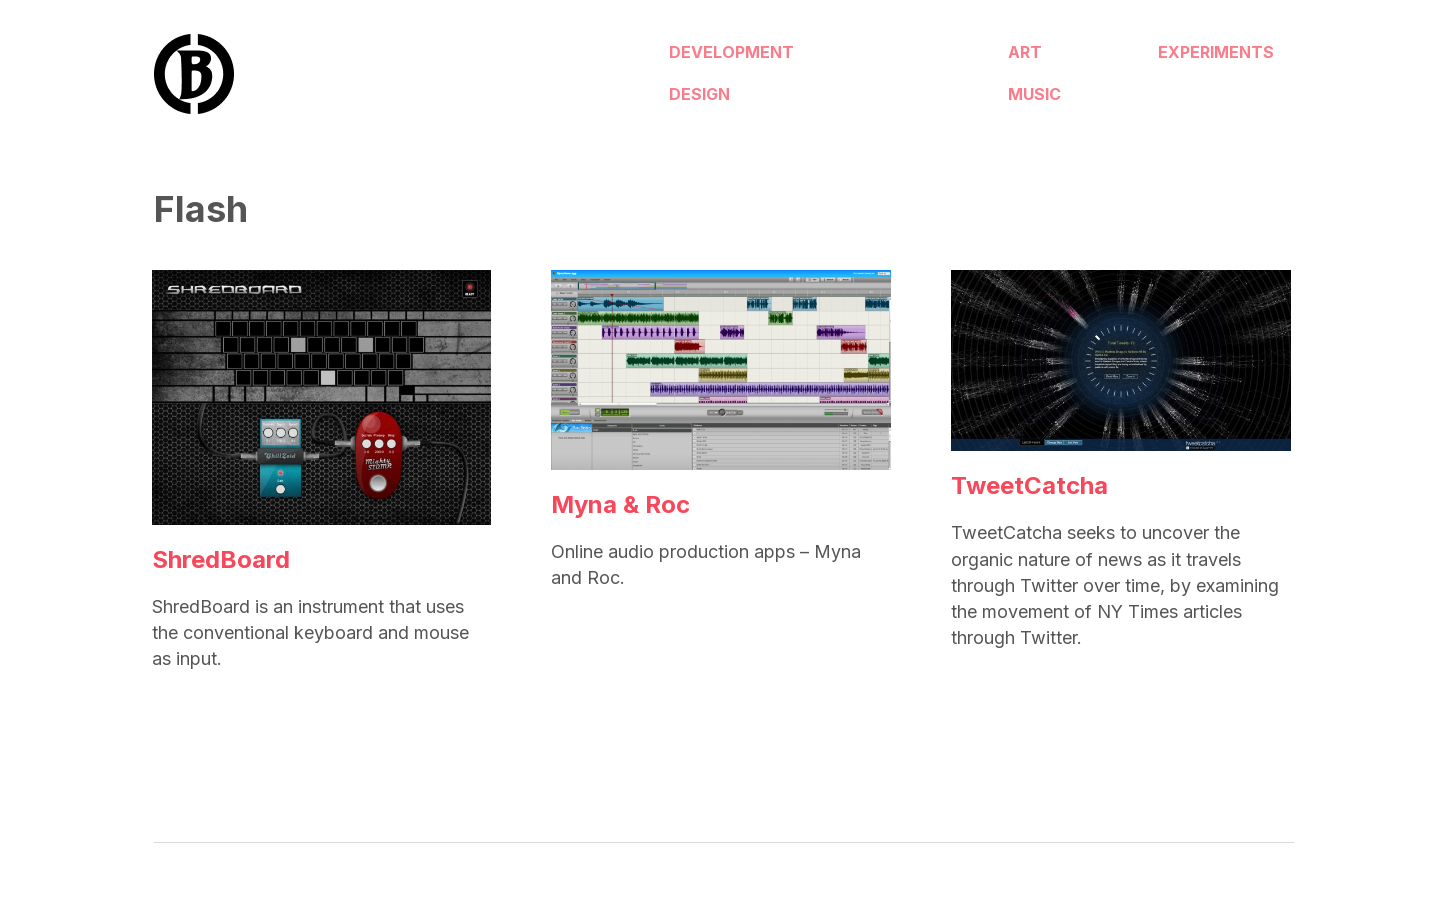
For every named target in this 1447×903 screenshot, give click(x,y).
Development (724, 57)
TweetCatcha (1029, 485)
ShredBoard (221, 559)
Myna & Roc (620, 504)
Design (692, 90)
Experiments (1142, 57)
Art (890, 57)
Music (899, 90)
